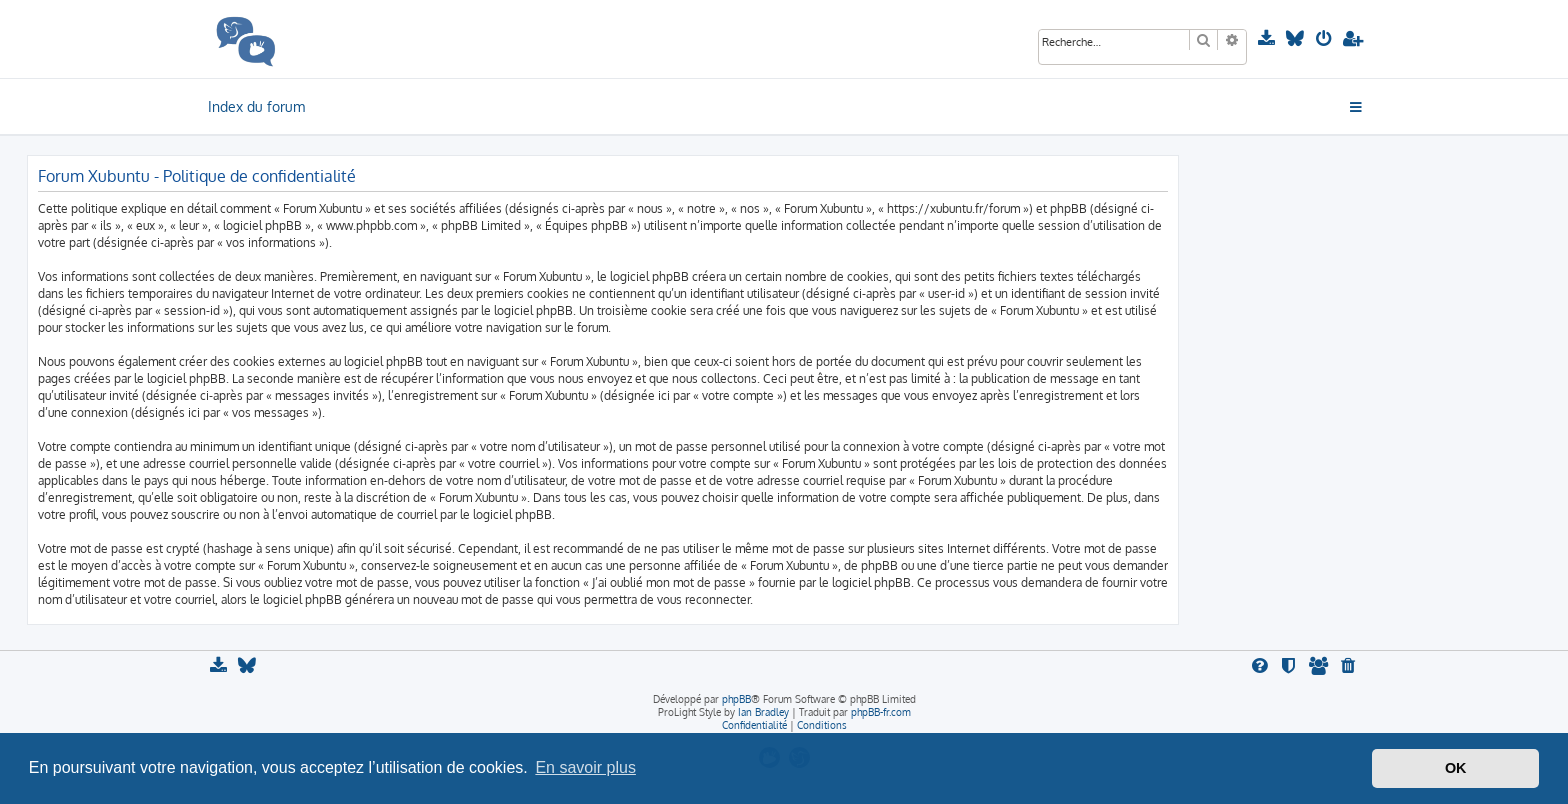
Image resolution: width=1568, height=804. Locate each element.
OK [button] (1456, 768)
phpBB (736, 699)
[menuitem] (1268, 39)
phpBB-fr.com (881, 712)
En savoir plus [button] (585, 767)
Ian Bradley (763, 712)
